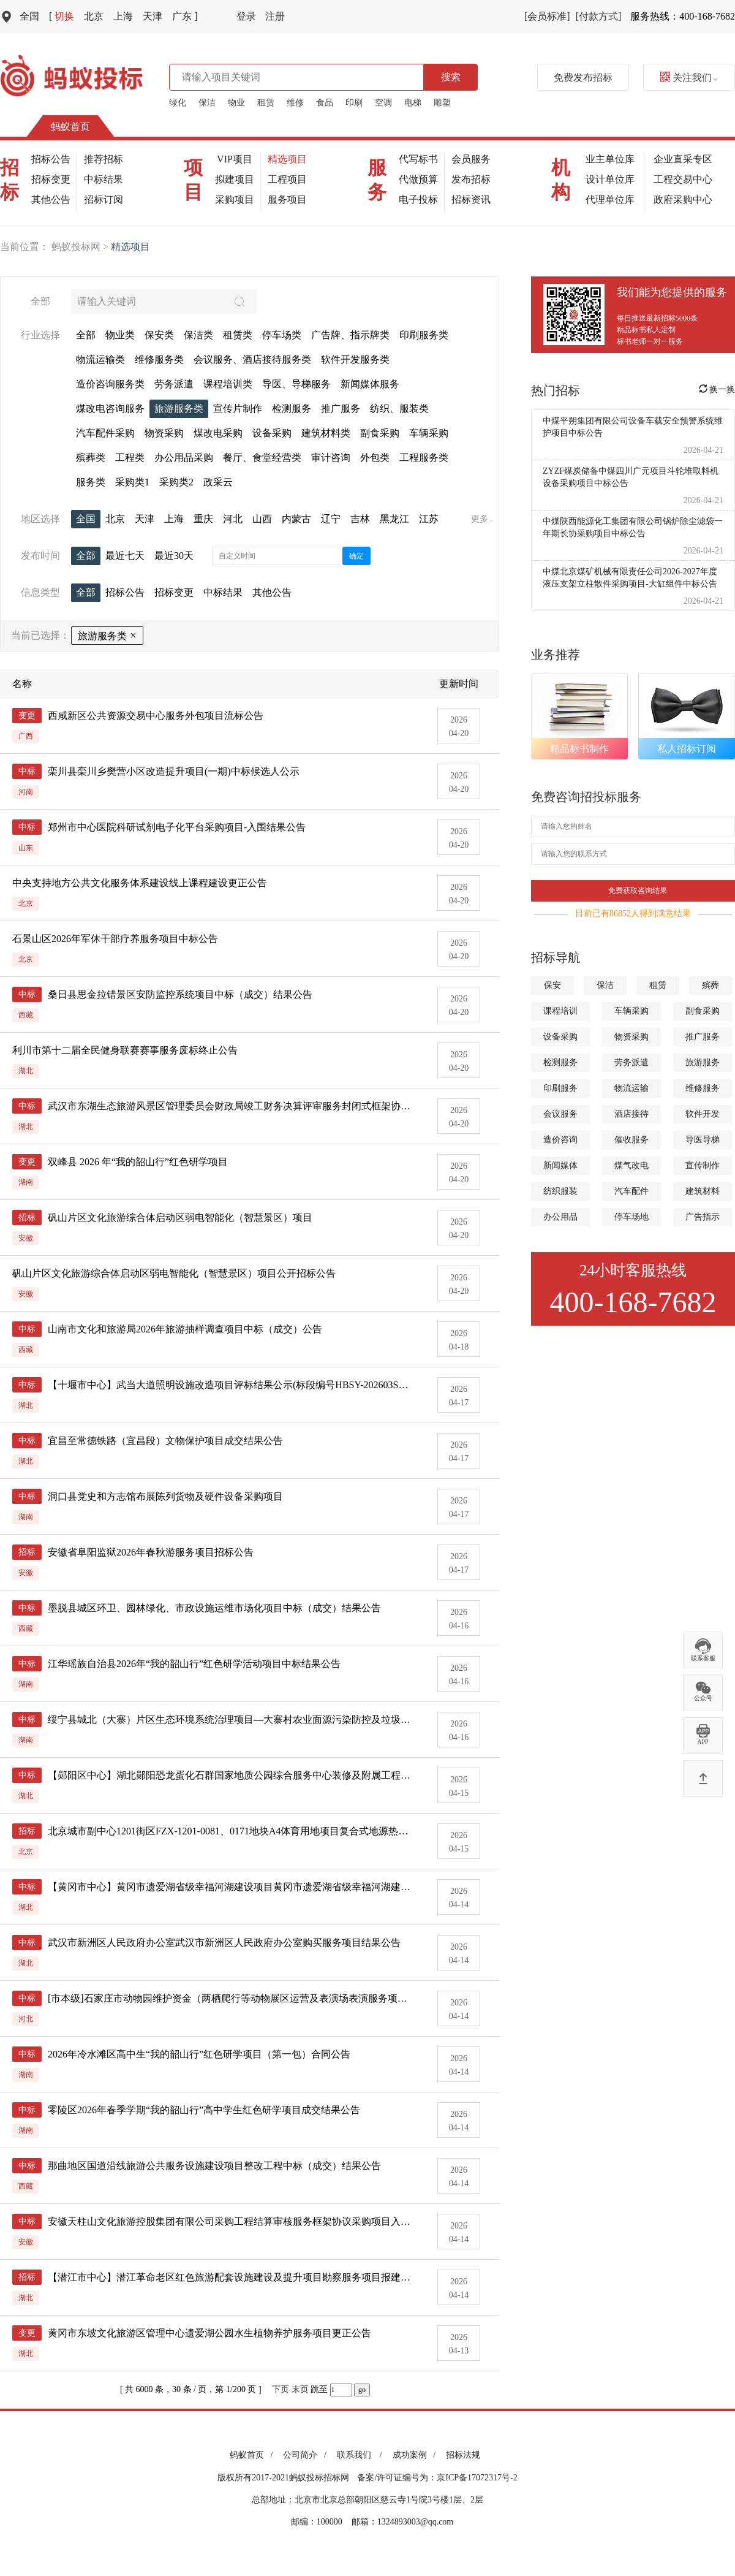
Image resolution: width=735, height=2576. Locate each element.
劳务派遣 (631, 1062)
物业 (236, 102)
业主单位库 (610, 159)
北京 (94, 16)
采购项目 (234, 199)
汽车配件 (631, 1191)
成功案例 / (416, 2455)
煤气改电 (631, 1165)
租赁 (265, 102)
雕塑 (442, 102)
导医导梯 (702, 1139)
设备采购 (560, 1036)
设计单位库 (610, 179)
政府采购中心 (683, 199)
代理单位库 (610, 199)
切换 (61, 16)
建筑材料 (702, 1191)
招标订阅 (103, 199)
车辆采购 (631, 1011)
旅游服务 (702, 1062)
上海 (123, 16)
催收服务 (631, 1139)
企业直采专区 (683, 159)
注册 (275, 16)
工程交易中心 (683, 179)
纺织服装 (560, 1191)
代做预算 (418, 179)
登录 (246, 16)
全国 (29, 16)
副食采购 (702, 1011)
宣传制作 (702, 1165)
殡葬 (710, 985)
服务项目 (287, 199)
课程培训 (560, 1011)
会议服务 (560, 1114)
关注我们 (689, 77)
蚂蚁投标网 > (81, 246)
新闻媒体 (560, 1165)
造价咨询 (560, 1139)
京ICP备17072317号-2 (477, 2477)
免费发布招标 (583, 77)
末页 (300, 2389)
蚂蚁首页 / (253, 2455)
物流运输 (631, 1088)
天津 (152, 16)
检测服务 (560, 1062)
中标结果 (103, 179)
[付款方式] (599, 16)
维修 (295, 102)
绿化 (177, 102)
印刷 (354, 102)
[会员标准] (547, 16)
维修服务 (702, 1088)
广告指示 (702, 1217)
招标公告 (50, 159)
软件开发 (702, 1114)
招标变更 (50, 179)
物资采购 (631, 1036)
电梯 (412, 102)
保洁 (207, 102)
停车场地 (631, 1217)
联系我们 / (361, 2455)
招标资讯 (471, 199)
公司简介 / (306, 2455)
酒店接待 (631, 1114)
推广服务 (702, 1036)
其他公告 (50, 199)
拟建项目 (234, 179)
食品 (324, 102)
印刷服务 (560, 1088)
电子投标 (418, 199)
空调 (383, 102)
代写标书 (418, 159)
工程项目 (287, 179)
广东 (184, 16)
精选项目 (287, 159)
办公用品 (560, 1217)
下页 (280, 2389)
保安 (552, 985)
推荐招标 (103, 159)
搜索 (451, 77)
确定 (356, 556)
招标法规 (463, 2455)
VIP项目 (234, 159)
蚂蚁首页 (70, 126)
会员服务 (471, 159)
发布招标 (471, 179)
